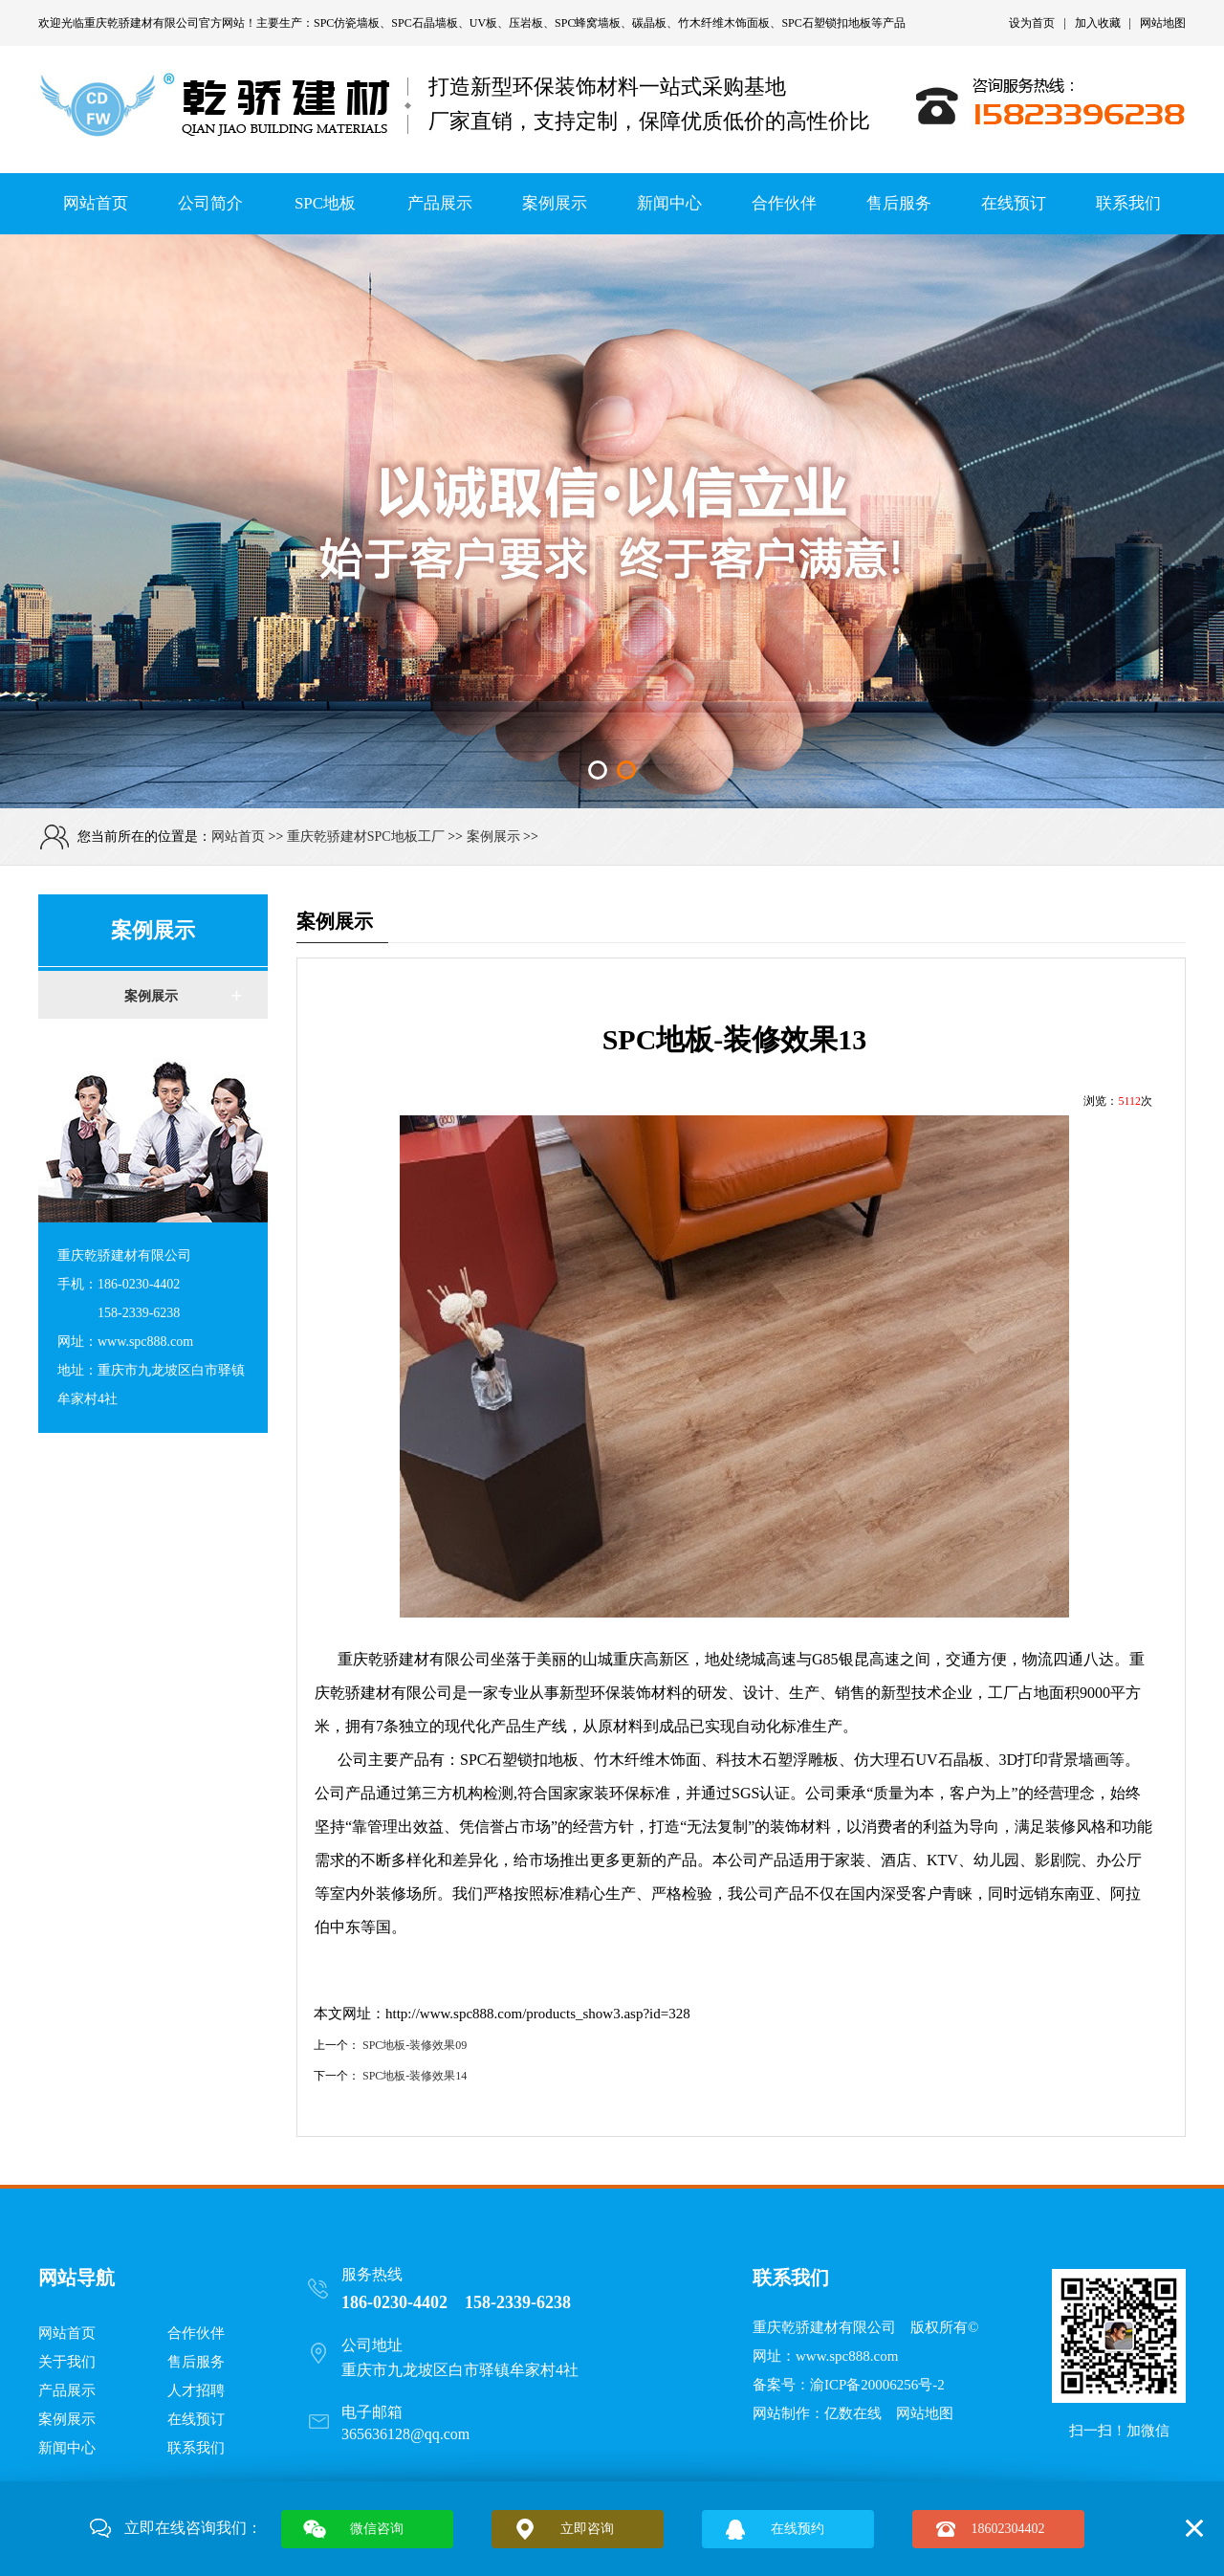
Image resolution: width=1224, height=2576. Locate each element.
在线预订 (1013, 203)
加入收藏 (1098, 23)
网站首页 (95, 203)
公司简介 (210, 203)
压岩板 (526, 23)
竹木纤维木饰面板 (724, 23)
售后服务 (898, 203)
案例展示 (554, 203)
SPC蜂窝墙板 (588, 23)
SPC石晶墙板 (424, 23)
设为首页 (1032, 23)
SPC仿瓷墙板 (347, 23)
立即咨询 (587, 2528)
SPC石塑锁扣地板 (825, 23)
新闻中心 (669, 203)
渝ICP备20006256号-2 (877, 2384)
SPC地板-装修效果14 (414, 2075)
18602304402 (1008, 2528)
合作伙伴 (784, 203)
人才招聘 (196, 2390)
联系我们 (1128, 203)
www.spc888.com (847, 2356)
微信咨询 (377, 2528)
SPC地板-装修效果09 (414, 2045)
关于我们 (67, 2361)
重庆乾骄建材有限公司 (141, 23)
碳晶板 (649, 23)
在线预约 (797, 2528)
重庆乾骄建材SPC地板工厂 (366, 836)
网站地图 (1163, 23)
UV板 (483, 23)
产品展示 (439, 203)
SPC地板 (325, 203)
